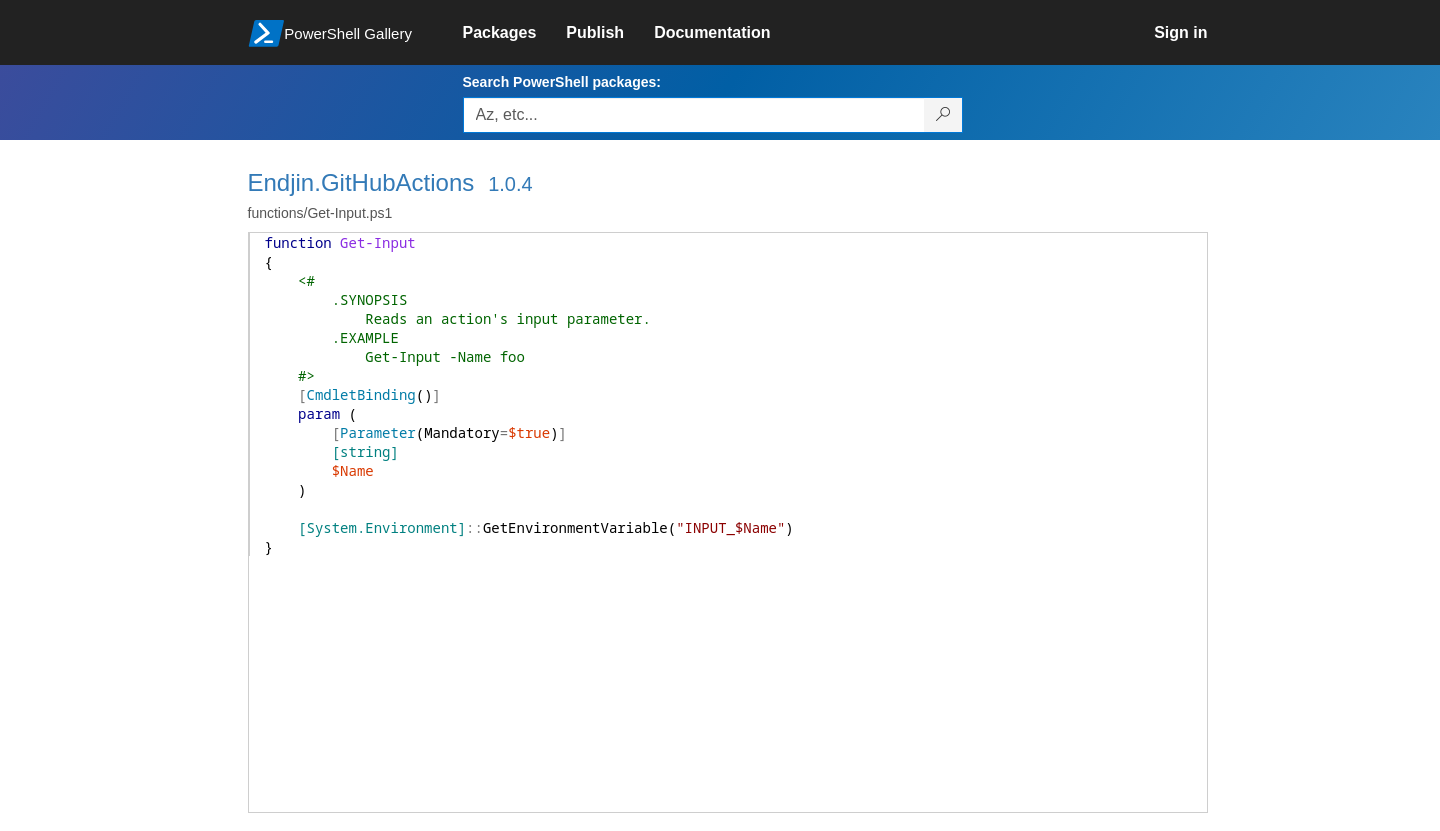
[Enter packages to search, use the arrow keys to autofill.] (694, 115)
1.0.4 (510, 184)
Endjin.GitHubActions (361, 182)
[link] (515, 33)
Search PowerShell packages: (562, 82)
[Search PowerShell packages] (943, 115)
